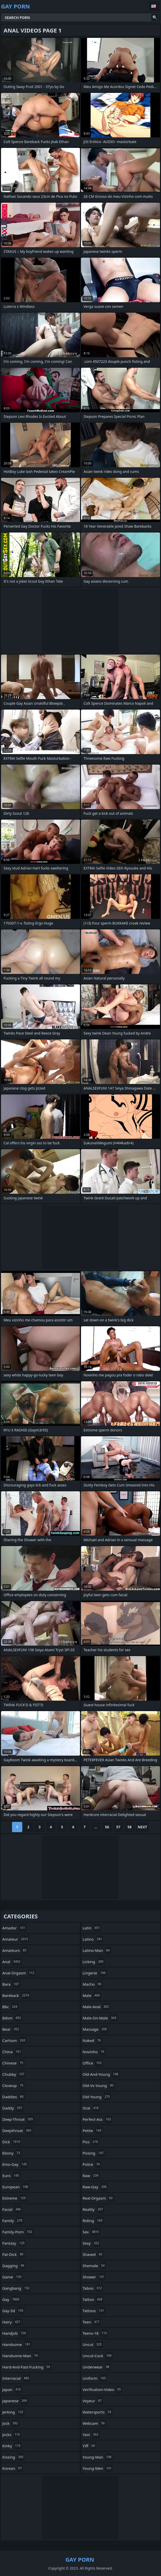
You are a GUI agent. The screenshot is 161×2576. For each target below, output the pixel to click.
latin (92, 1928)
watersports (97, 2412)
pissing (94, 2153)
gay (11, 2299)
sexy (91, 2243)
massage (95, 2029)
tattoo (93, 2299)
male (92, 1995)
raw (91, 2175)
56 (107, 1826)
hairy (11, 2322)
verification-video (102, 2389)
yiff (89, 2446)
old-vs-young (99, 2085)
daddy (13, 2108)
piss (91, 2142)
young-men (98, 2468)
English (154, 6)
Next (142, 1826)
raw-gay (95, 2187)
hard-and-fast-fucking (26, 2367)
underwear (97, 2367)
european (15, 2187)
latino (93, 1939)
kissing (13, 2457)
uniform (95, 2378)
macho (92, 1984)
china (12, 2052)
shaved (93, 2254)
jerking (13, 2412)
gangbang (16, 2288)
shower (94, 2277)
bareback (16, 1995)
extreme (14, 2198)
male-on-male (100, 2018)
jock (10, 2423)
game (12, 2277)
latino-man (97, 1950)
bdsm (12, 2018)
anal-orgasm (19, 1973)
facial (12, 2209)
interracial (16, 2378)
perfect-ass (97, 2119)
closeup (13, 2085)
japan (12, 2389)
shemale (94, 2265)
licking (94, 1961)
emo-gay (15, 2164)
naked (92, 2040)
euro (11, 2175)
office (93, 2063)
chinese (13, 2063)
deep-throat (18, 2119)
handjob (14, 2333)
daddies (13, 2097)
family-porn (17, 2232)
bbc (10, 2006)
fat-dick (13, 2254)
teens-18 (95, 2333)
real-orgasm (98, 2198)
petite (92, 2130)
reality (93, 2209)
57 (118, 1826)
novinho (94, 2052)
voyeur (93, 2401)
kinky (12, 2446)
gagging (14, 2265)
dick (11, 2142)
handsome (16, 2344)
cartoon (14, 2040)
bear (11, 2029)
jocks (11, 2434)
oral (91, 2108)
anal (12, 1961)
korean (12, 2468)
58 (130, 1826)
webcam (94, 2423)
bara (11, 1984)
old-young (97, 2097)
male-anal (96, 2006)
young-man (98, 2457)
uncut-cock (98, 2356)
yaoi (91, 2434)
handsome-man (20, 2356)
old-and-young (101, 2074)
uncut (93, 2344)
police (92, 2164)
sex (91, 2232)
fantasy (14, 2243)
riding (93, 2220)
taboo (93, 2288)
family (13, 2220)
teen (92, 2322)
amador (14, 1928)
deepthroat (17, 2130)
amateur (15, 1939)
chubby (14, 2074)
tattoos (94, 2310)
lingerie (95, 1973)
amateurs (15, 1950)
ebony (11, 2153)
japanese (15, 2401)
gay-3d (13, 2310)
